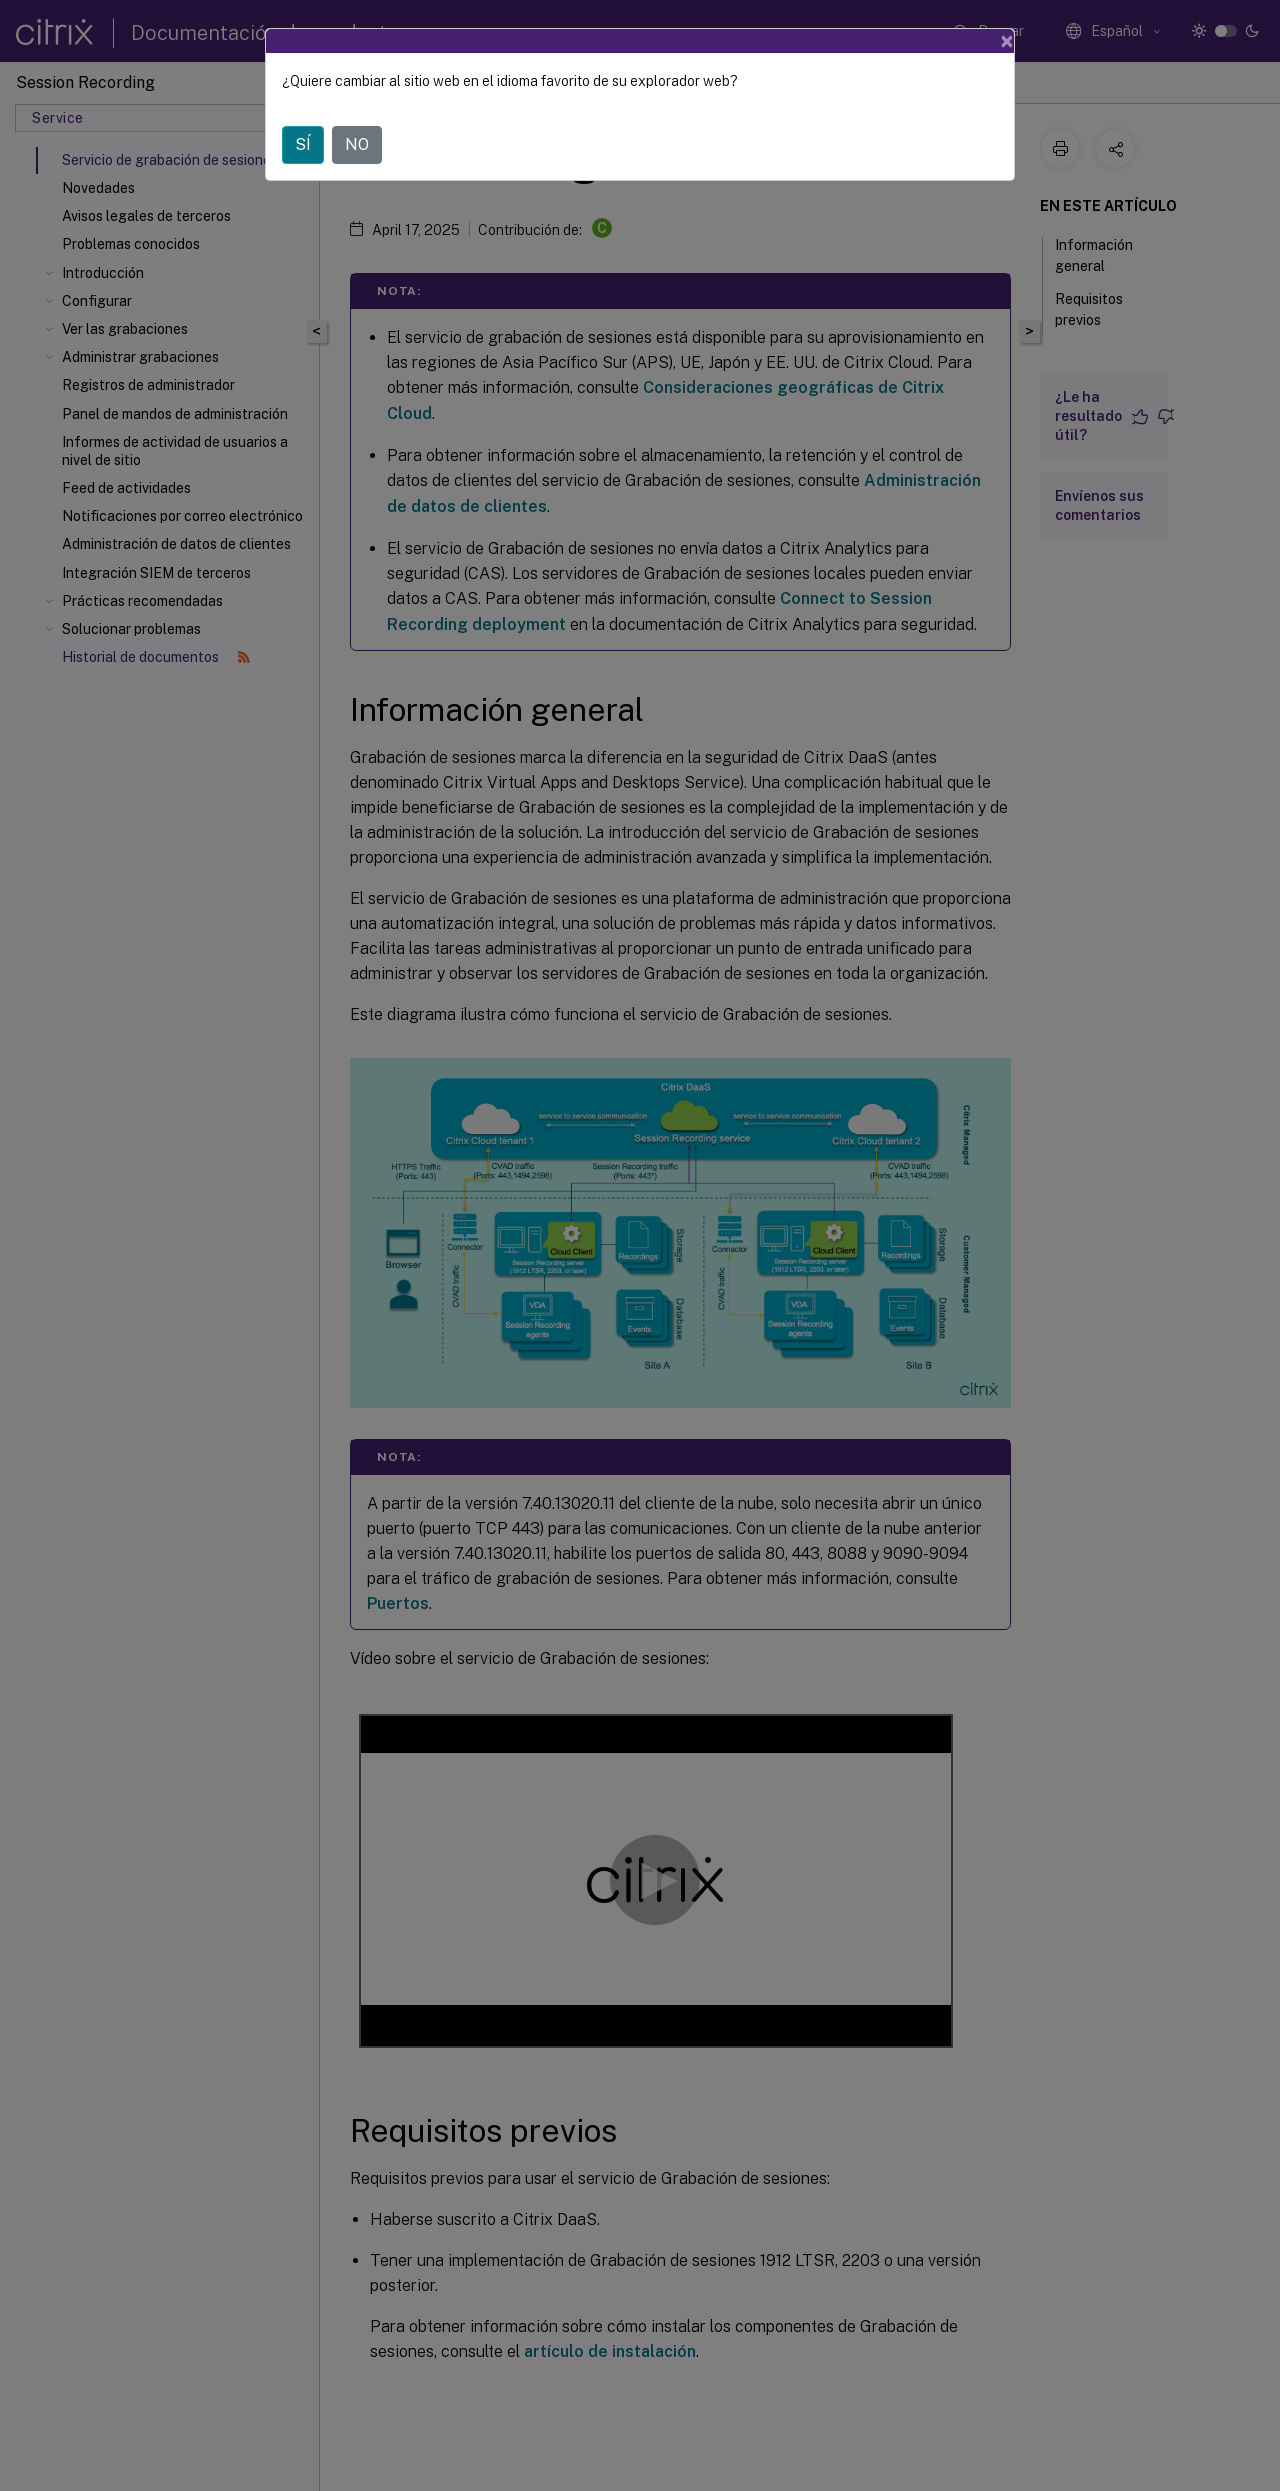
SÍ (303, 144)
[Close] (1007, 41)
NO (357, 144)
